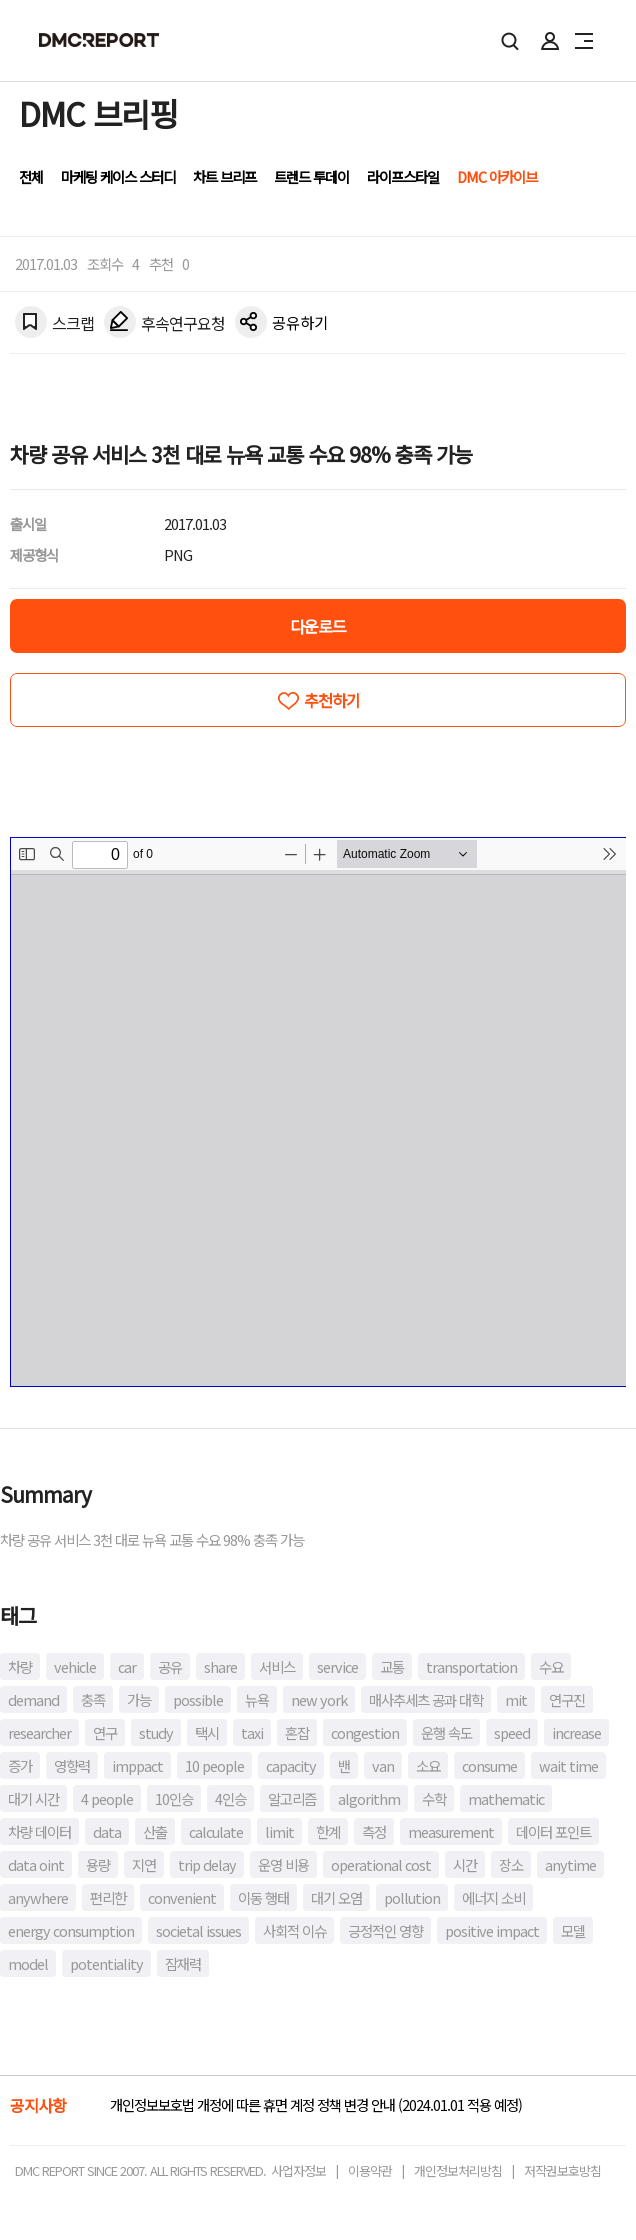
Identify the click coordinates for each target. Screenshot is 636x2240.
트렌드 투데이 (311, 176)
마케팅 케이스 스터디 (118, 176)
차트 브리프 (224, 176)
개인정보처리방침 (458, 2170)
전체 (31, 176)
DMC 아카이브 (497, 176)
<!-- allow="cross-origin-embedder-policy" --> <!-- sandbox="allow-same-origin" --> (318, 1112)
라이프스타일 (403, 176)
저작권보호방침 (562, 2170)
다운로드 (318, 626)
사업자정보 (298, 2170)
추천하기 (332, 700)
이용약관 (370, 2170)
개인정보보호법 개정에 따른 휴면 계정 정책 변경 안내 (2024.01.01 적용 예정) (316, 2104)
